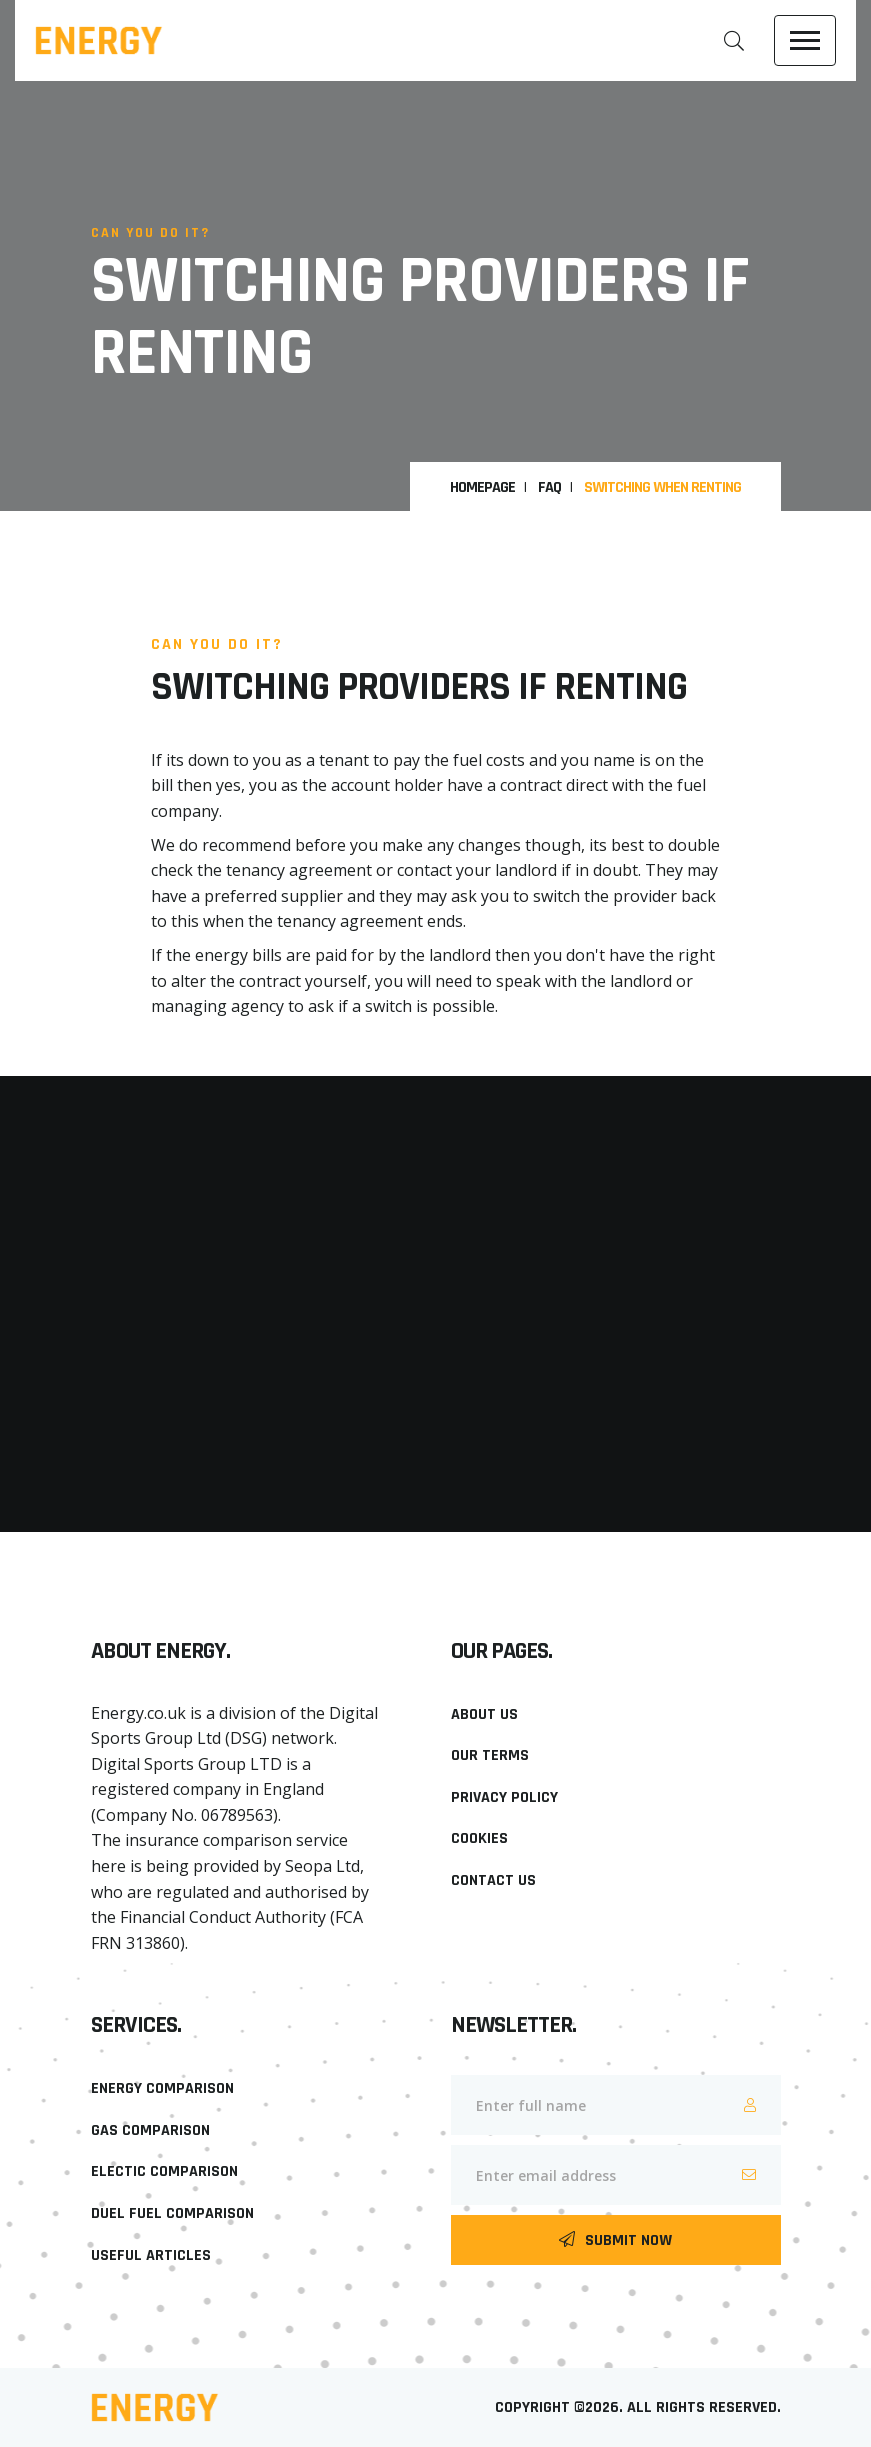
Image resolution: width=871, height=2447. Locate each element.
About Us (484, 1714)
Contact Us (493, 1880)
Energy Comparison (162, 2088)
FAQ (549, 488)
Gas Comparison (150, 2130)
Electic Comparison (164, 2171)
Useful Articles (151, 2255)
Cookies (479, 1838)
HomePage (482, 488)
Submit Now (615, 2240)
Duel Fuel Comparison (172, 2213)
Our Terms (490, 1755)
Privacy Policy (504, 1797)
